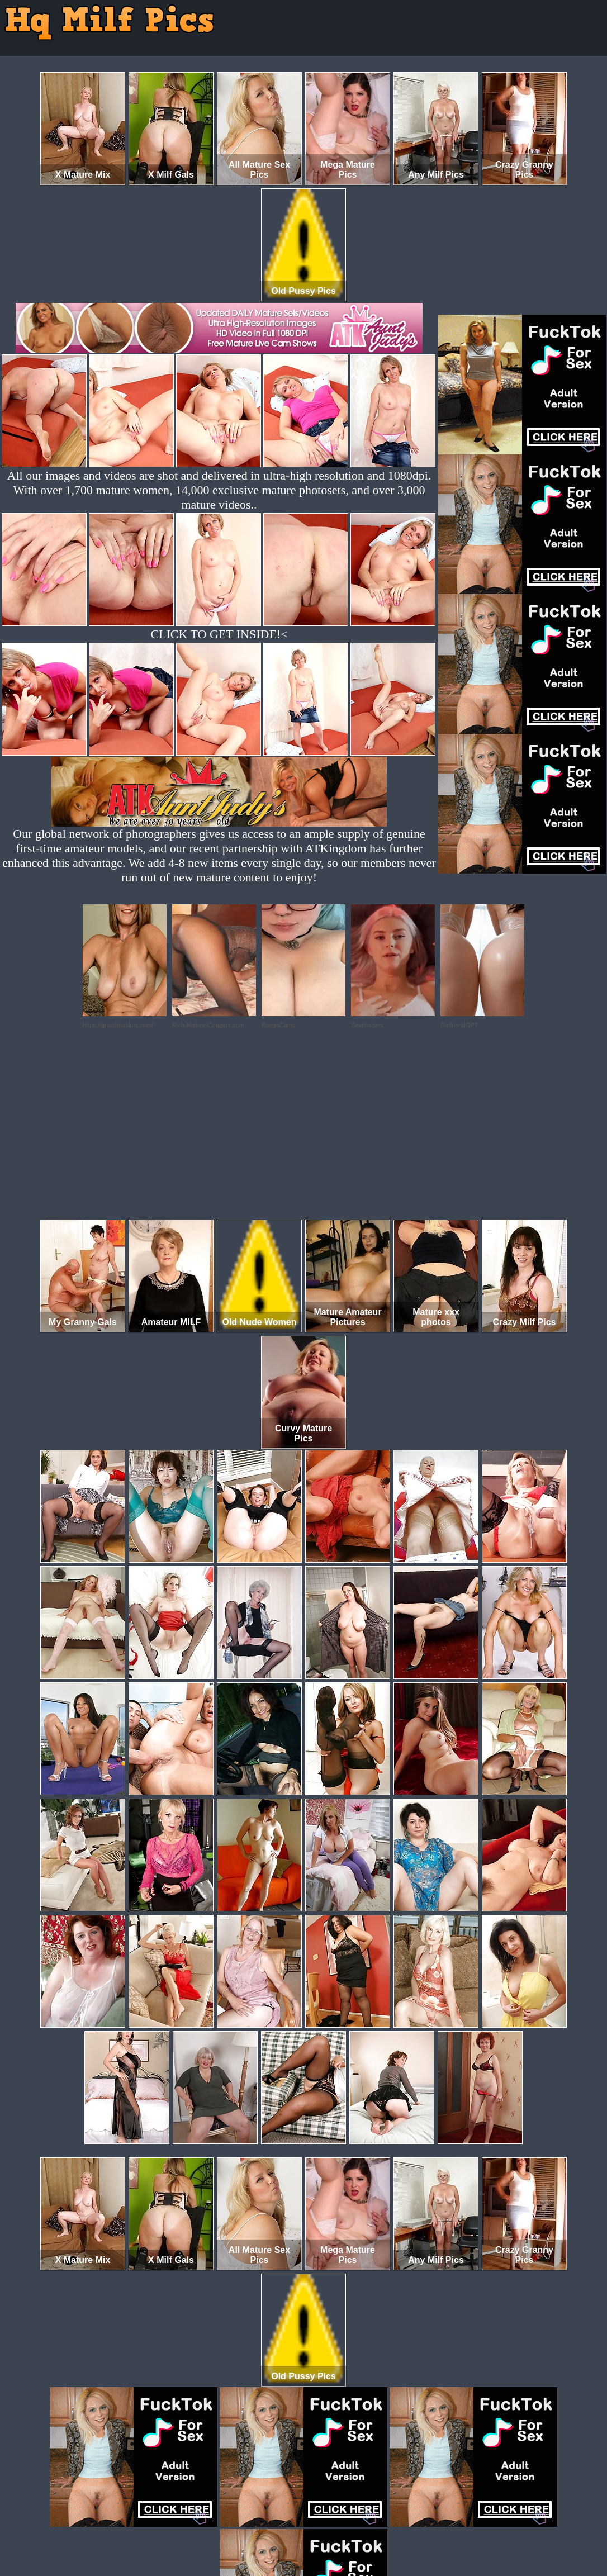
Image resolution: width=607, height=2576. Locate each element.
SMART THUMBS (323, 2529)
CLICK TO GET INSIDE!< (218, 634)
